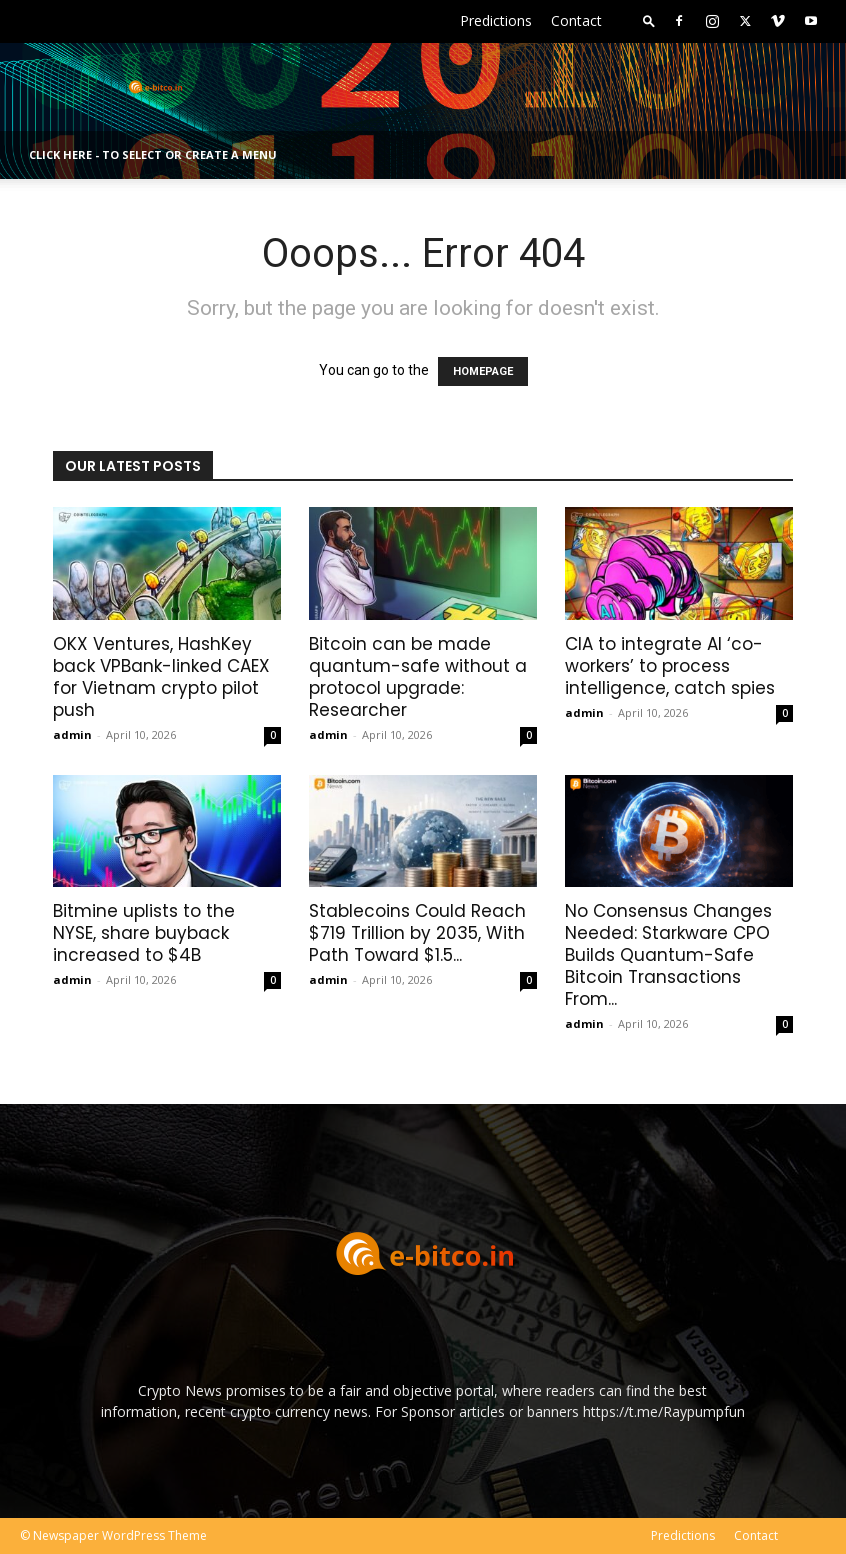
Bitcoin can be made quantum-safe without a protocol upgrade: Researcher (418, 677)
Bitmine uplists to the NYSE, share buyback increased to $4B (144, 933)
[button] (649, 20)
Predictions (496, 20)
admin (72, 734)
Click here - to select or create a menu (153, 154)
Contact (576, 20)
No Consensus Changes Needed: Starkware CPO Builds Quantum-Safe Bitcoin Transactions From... (668, 955)
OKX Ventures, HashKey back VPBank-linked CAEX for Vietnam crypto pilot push (161, 677)
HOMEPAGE (483, 371)
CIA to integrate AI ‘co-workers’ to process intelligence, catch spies (670, 666)
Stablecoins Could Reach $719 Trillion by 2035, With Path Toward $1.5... (417, 933)
